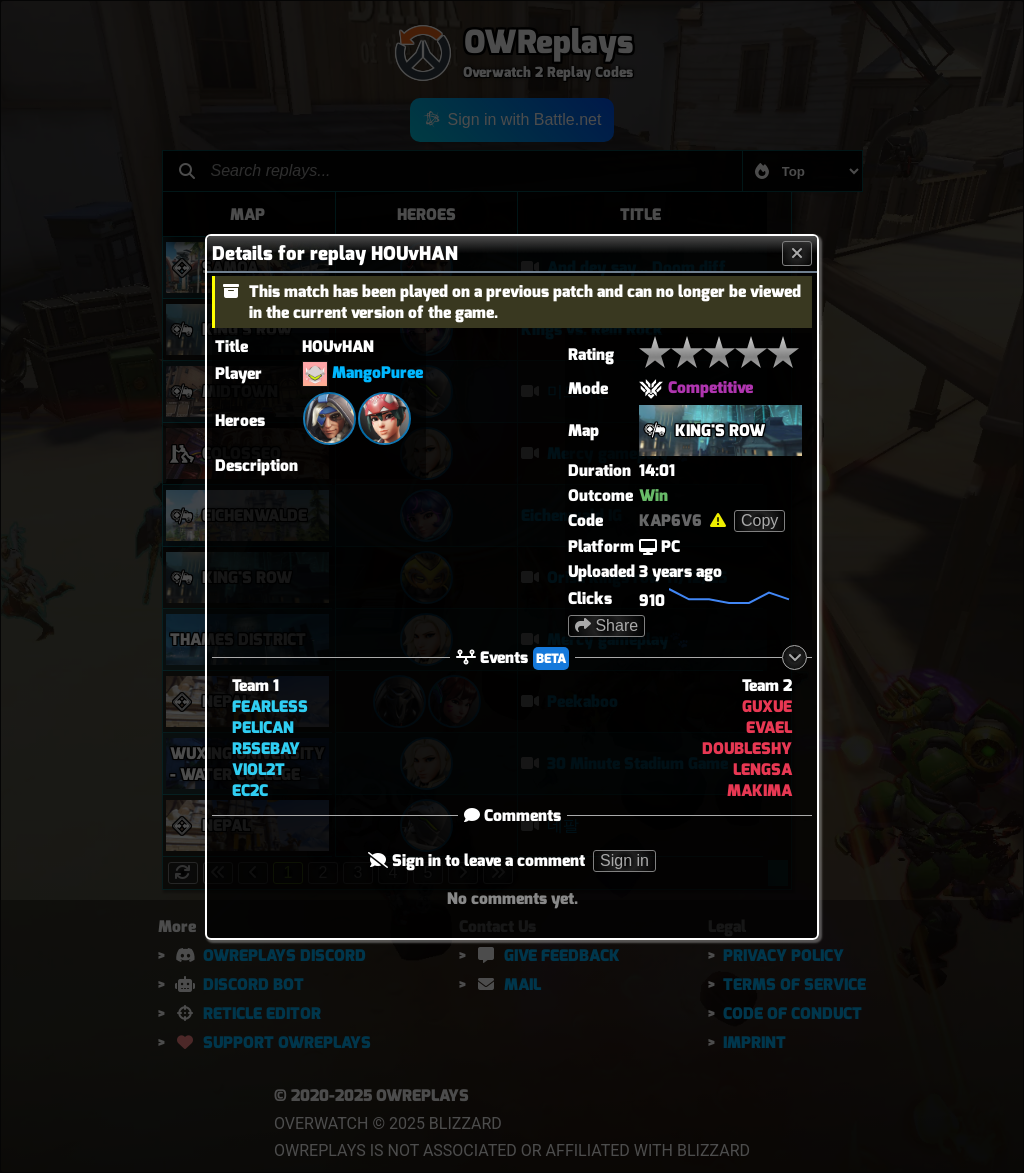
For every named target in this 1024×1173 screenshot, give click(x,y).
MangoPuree (377, 372)
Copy (759, 520)
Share (606, 625)
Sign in (624, 860)
